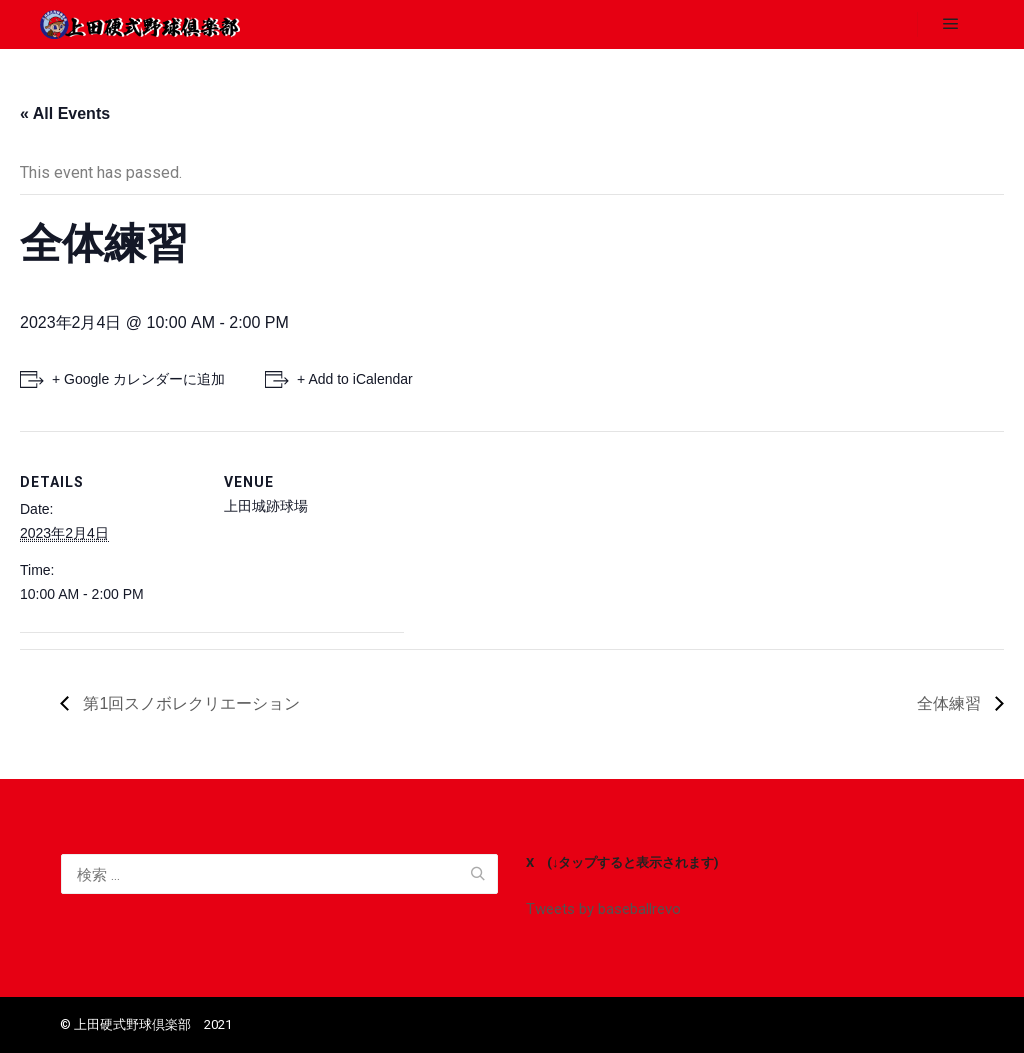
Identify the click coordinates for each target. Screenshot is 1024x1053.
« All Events (65, 113)
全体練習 (951, 703)
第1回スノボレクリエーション (189, 703)
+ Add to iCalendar (355, 379)
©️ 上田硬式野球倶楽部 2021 (146, 1024)
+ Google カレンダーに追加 (138, 379)
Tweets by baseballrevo (603, 909)
